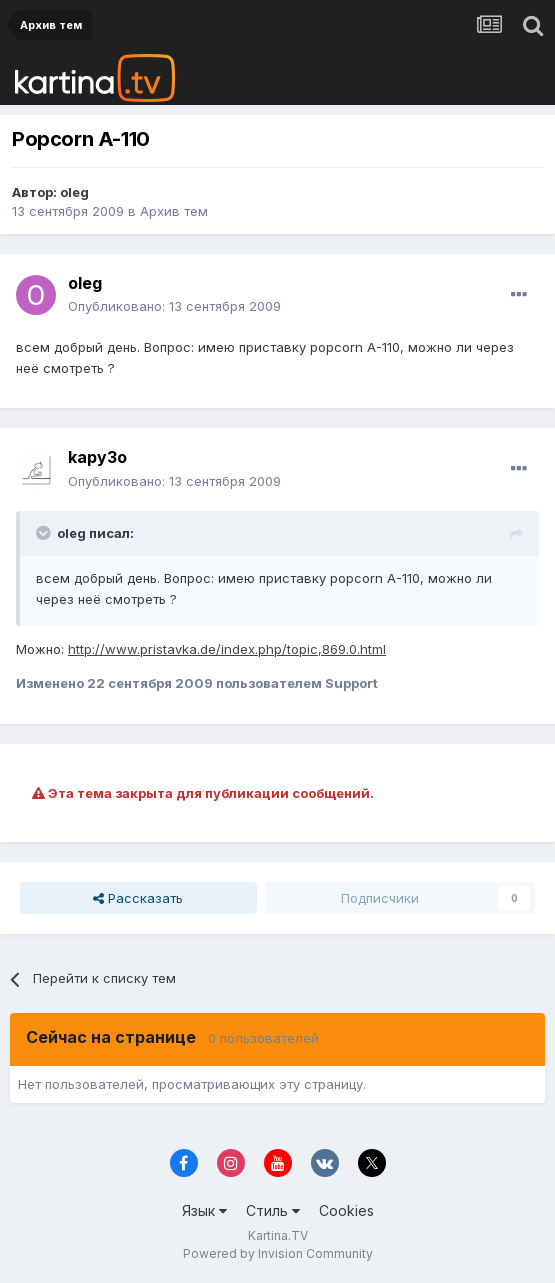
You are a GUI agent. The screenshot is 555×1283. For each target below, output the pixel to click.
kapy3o (97, 457)
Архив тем (174, 211)
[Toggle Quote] (45, 533)
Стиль (273, 1210)
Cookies (346, 1210)
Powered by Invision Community (278, 1253)
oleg (74, 192)
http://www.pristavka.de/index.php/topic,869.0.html (227, 649)
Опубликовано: (174, 306)
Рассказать (138, 898)
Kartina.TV (278, 1235)
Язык (204, 1210)
